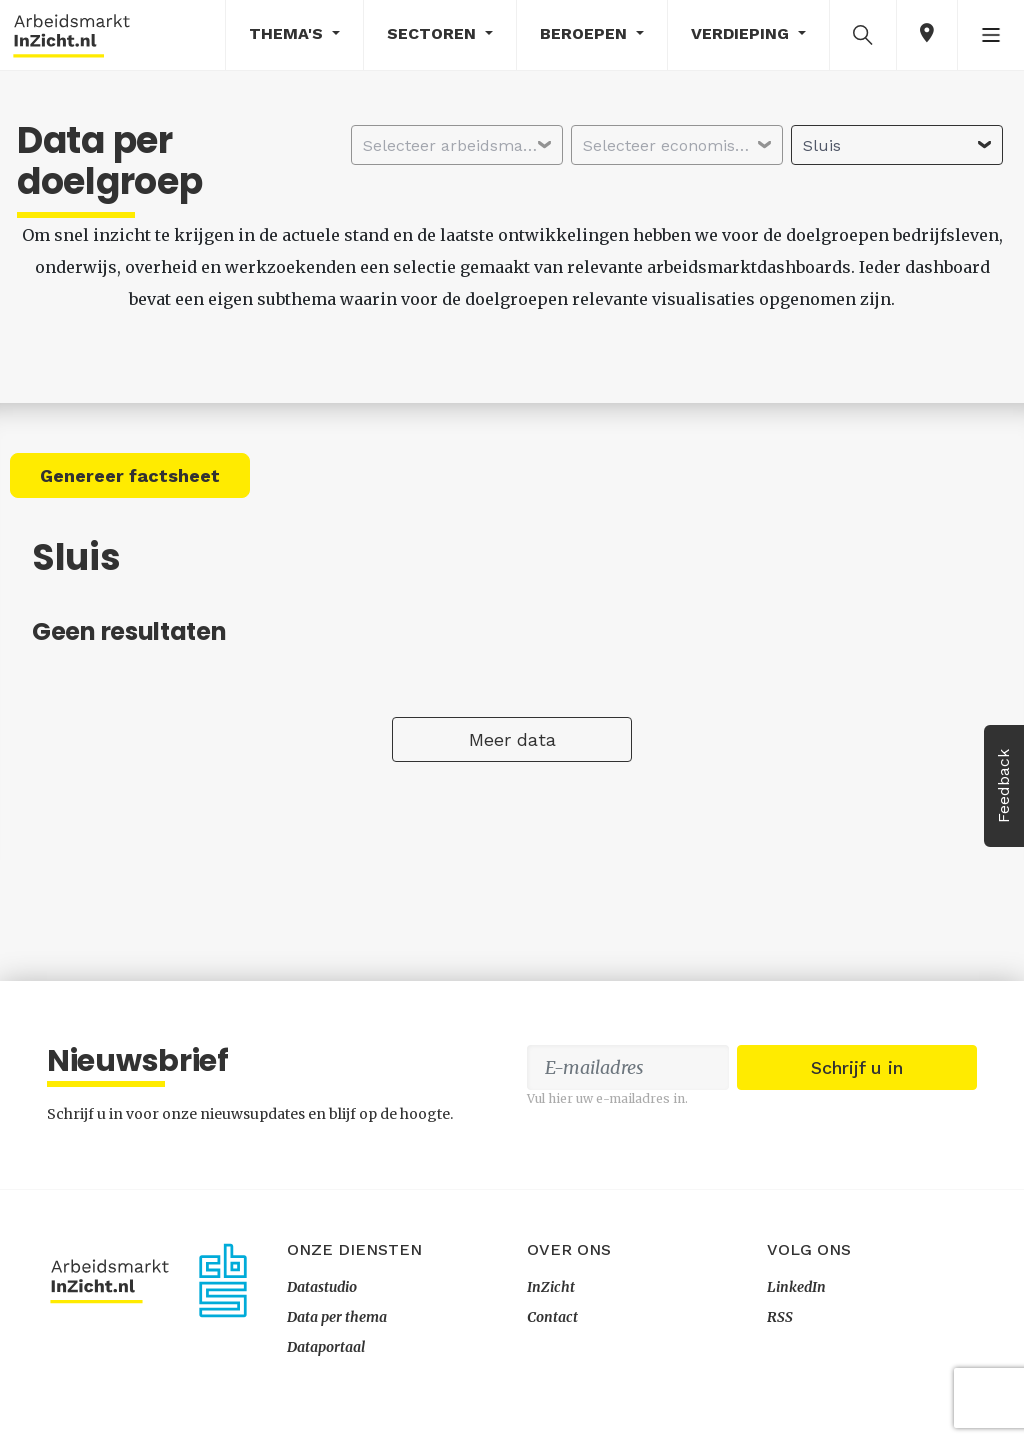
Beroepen (586, 33)
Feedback (1003, 786)
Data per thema (337, 1317)
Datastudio (322, 1287)
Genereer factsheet (130, 475)
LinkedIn (796, 1287)
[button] (863, 34)
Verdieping (742, 33)
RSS (780, 1317)
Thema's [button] (288, 33)
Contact (552, 1317)
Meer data (512, 739)
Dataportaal (326, 1347)
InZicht (551, 1287)
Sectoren (434, 33)
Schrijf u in (857, 1067)
